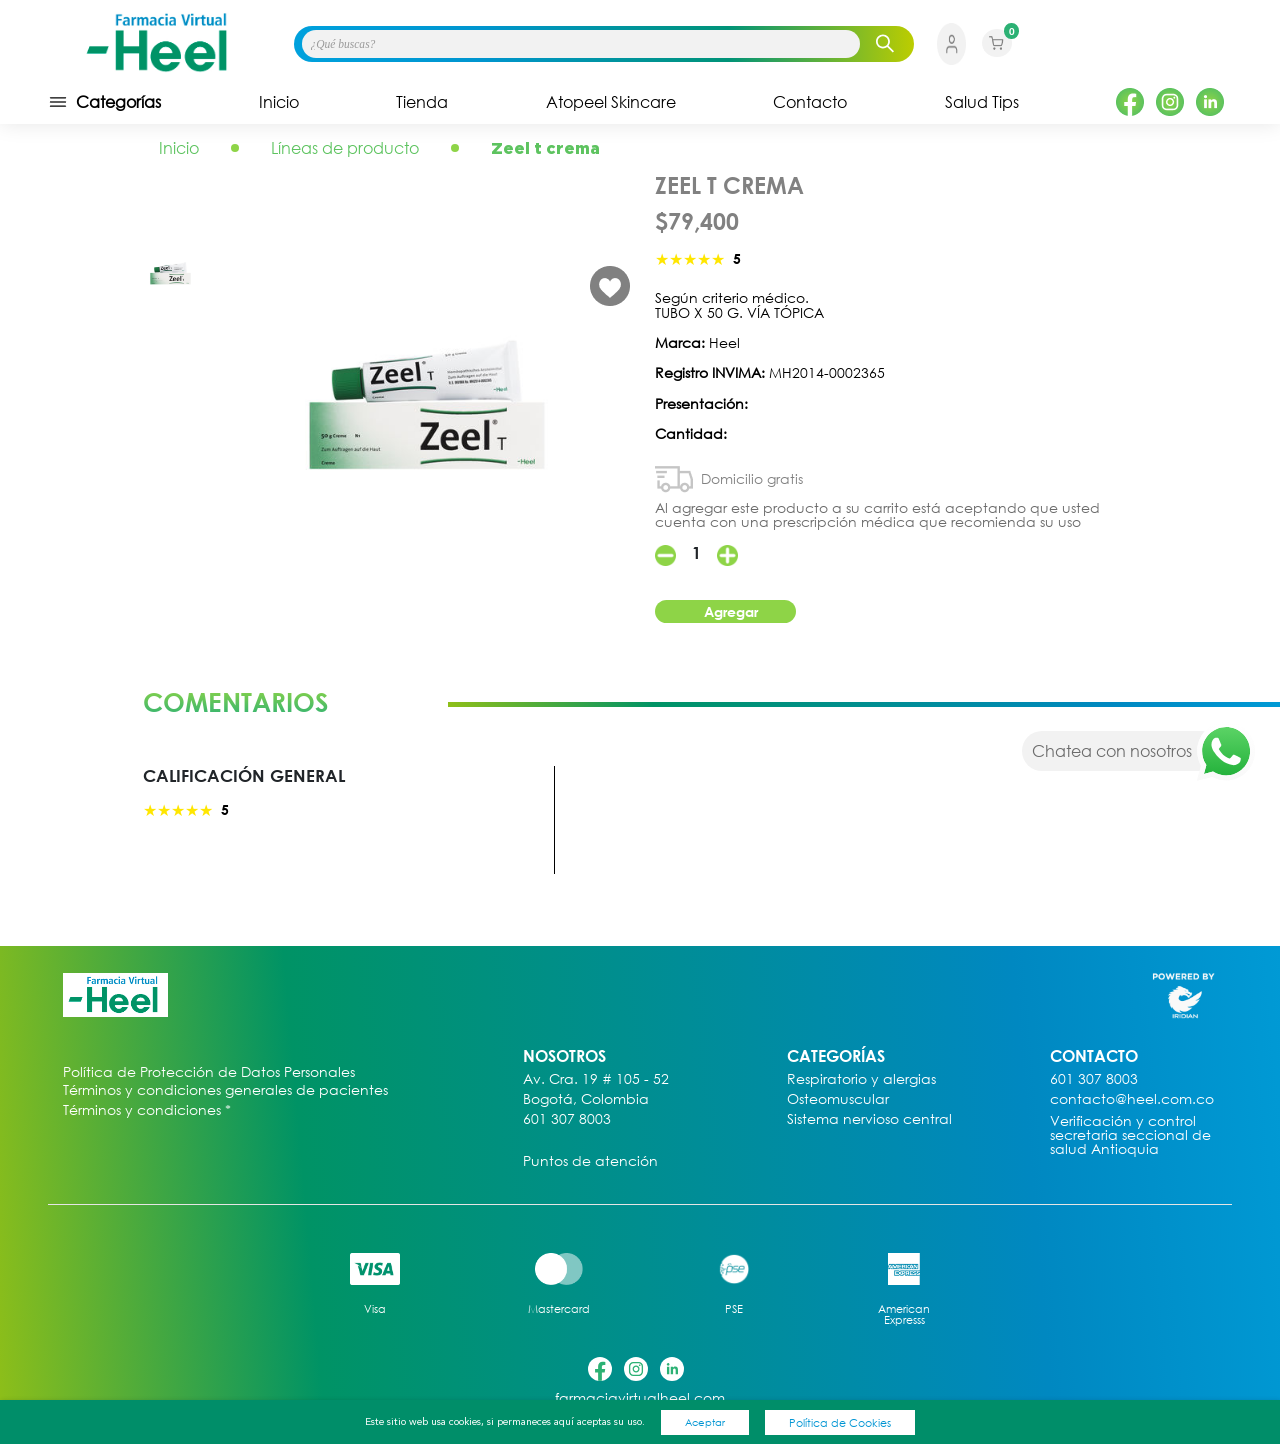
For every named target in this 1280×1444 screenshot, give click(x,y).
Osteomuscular (838, 1099)
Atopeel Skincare (611, 102)
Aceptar (705, 1422)
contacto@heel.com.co (1132, 1099)
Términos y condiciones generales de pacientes (225, 1090)
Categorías (104, 102)
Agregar (731, 611)
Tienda (422, 102)
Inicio (279, 102)
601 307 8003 (567, 1119)
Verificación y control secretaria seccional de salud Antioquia (1130, 1135)
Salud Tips (982, 102)
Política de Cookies (840, 1422)
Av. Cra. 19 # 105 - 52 (596, 1079)
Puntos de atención (590, 1161)
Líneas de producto (345, 148)
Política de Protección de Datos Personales (209, 1072)
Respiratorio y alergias (861, 1079)
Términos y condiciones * (147, 1110)
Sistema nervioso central (869, 1119)
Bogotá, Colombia (586, 1099)
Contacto (810, 102)
